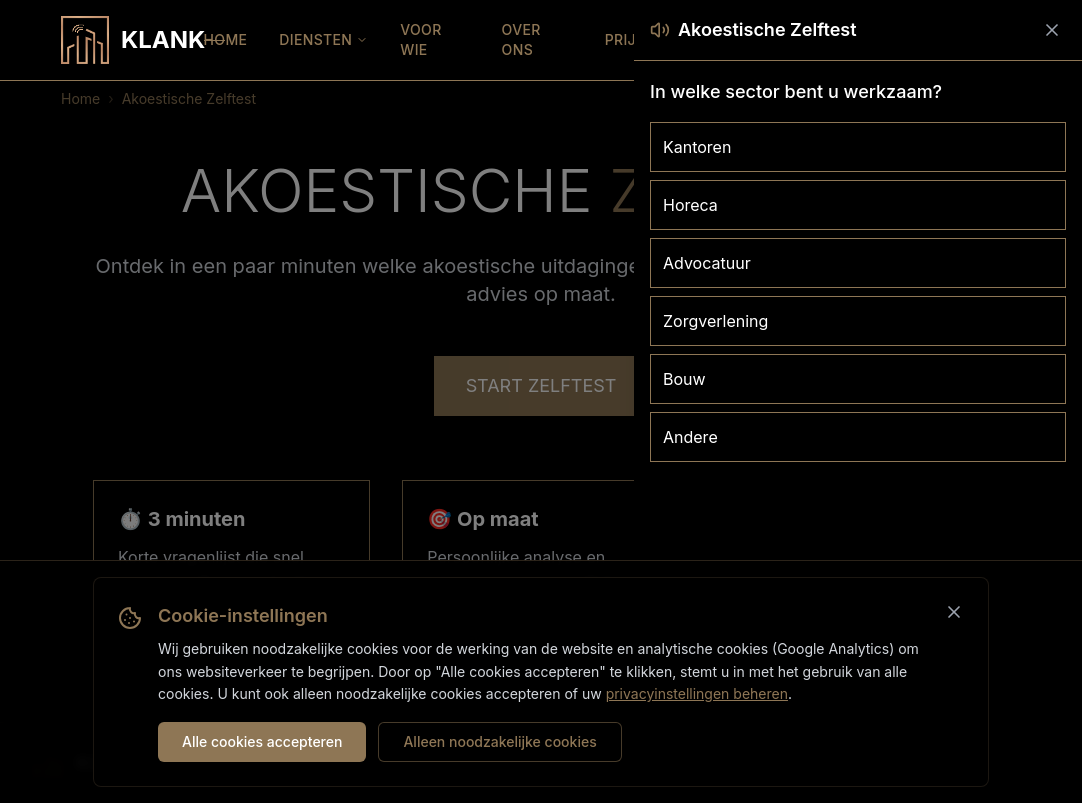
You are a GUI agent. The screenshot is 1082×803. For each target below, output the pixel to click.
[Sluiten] (954, 612)
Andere (690, 437)
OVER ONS (521, 39)
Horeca (690, 205)
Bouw (684, 379)
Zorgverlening (715, 321)
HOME (226, 39)
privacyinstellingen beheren (697, 693)
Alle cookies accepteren (262, 741)
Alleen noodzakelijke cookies (499, 741)
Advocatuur (707, 263)
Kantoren (697, 147)
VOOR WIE (420, 39)
